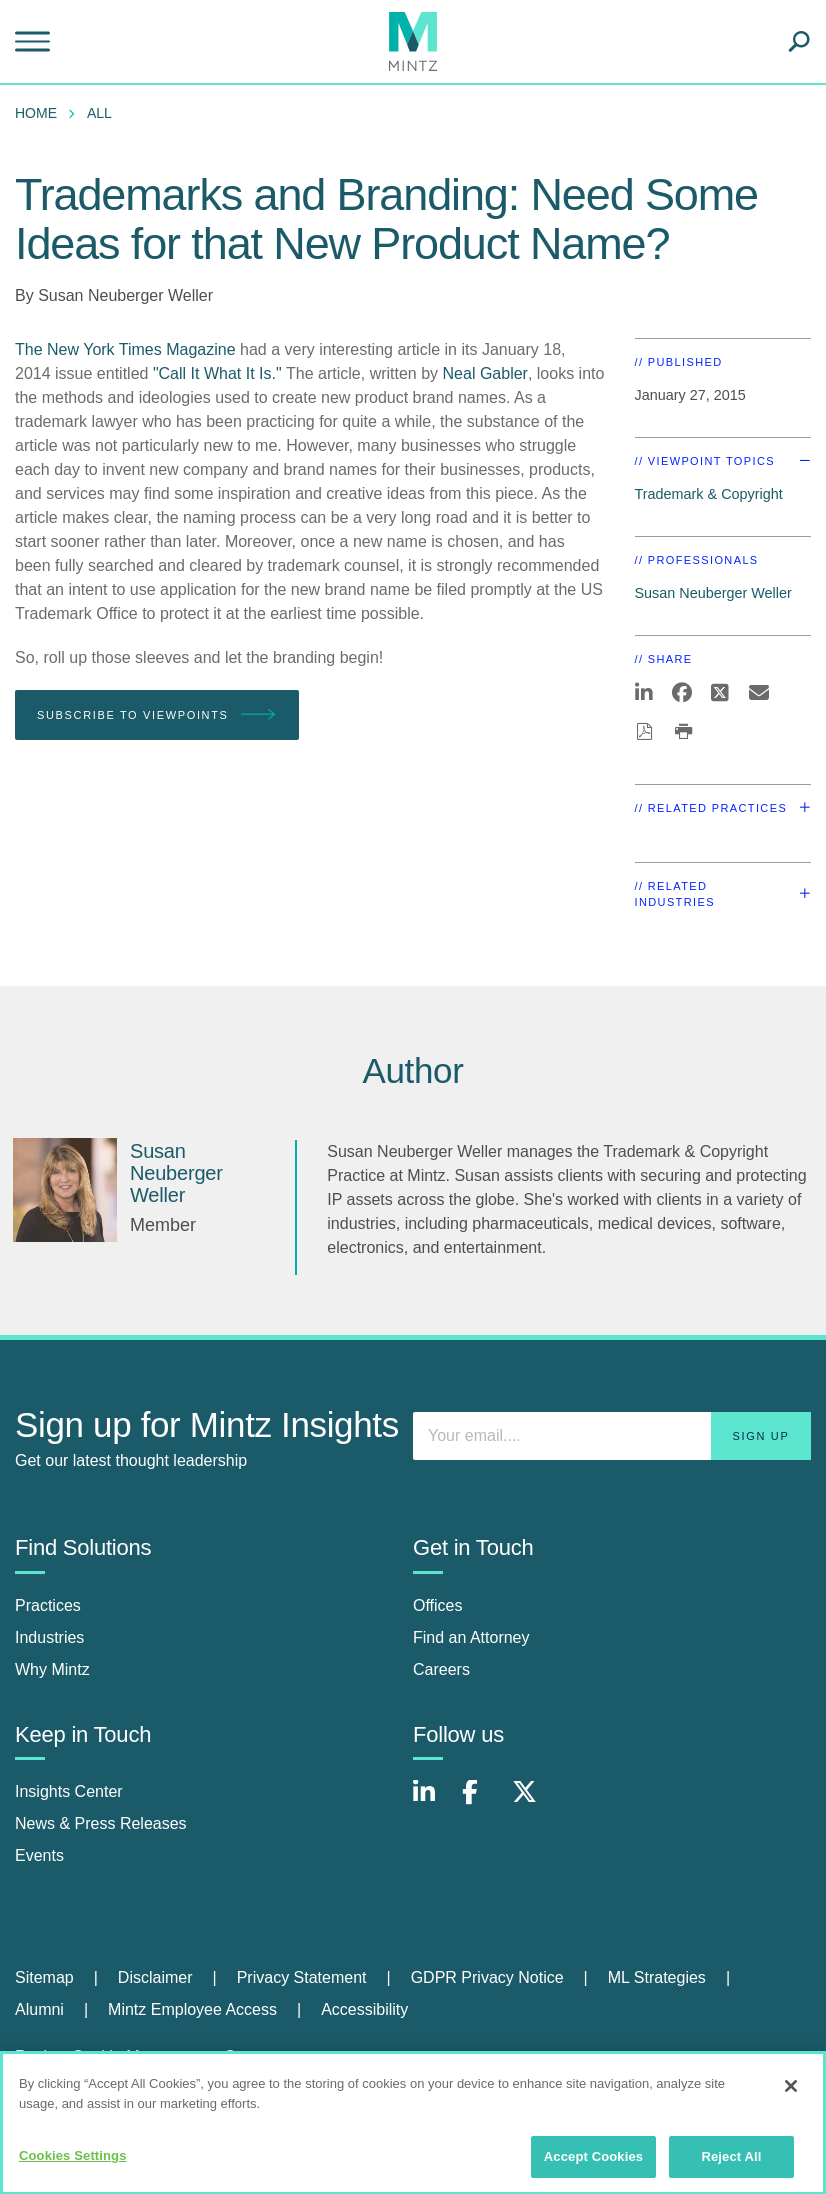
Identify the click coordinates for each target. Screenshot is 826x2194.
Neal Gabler (485, 373)
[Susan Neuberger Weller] (65, 1190)
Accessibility (364, 2009)
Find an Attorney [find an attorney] (471, 1637)
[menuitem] (41, 113)
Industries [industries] (49, 1637)
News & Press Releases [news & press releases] (101, 1823)
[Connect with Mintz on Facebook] (482, 1802)
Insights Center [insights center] (69, 1791)
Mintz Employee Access (192, 2009)
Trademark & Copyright (709, 494)
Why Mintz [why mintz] (52, 1669)
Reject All (731, 2165)
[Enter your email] (612, 1436)
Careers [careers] (441, 1669)
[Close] (791, 2095)
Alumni (39, 2009)
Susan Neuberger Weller (125, 295)
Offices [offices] (438, 1605)
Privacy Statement (302, 1977)
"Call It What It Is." (217, 373)
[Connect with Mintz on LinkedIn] (433, 1802)
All (99, 113)
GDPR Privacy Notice (487, 1977)
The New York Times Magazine (125, 349)
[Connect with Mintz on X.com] (532, 1802)
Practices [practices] (48, 1605)
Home (36, 113)
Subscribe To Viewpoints (157, 715)
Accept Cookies (593, 2165)
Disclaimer (155, 1977)
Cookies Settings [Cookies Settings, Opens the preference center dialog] (73, 2164)
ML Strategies (657, 1977)
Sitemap (44, 1977)
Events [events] (39, 1855)
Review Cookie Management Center (143, 2056)
